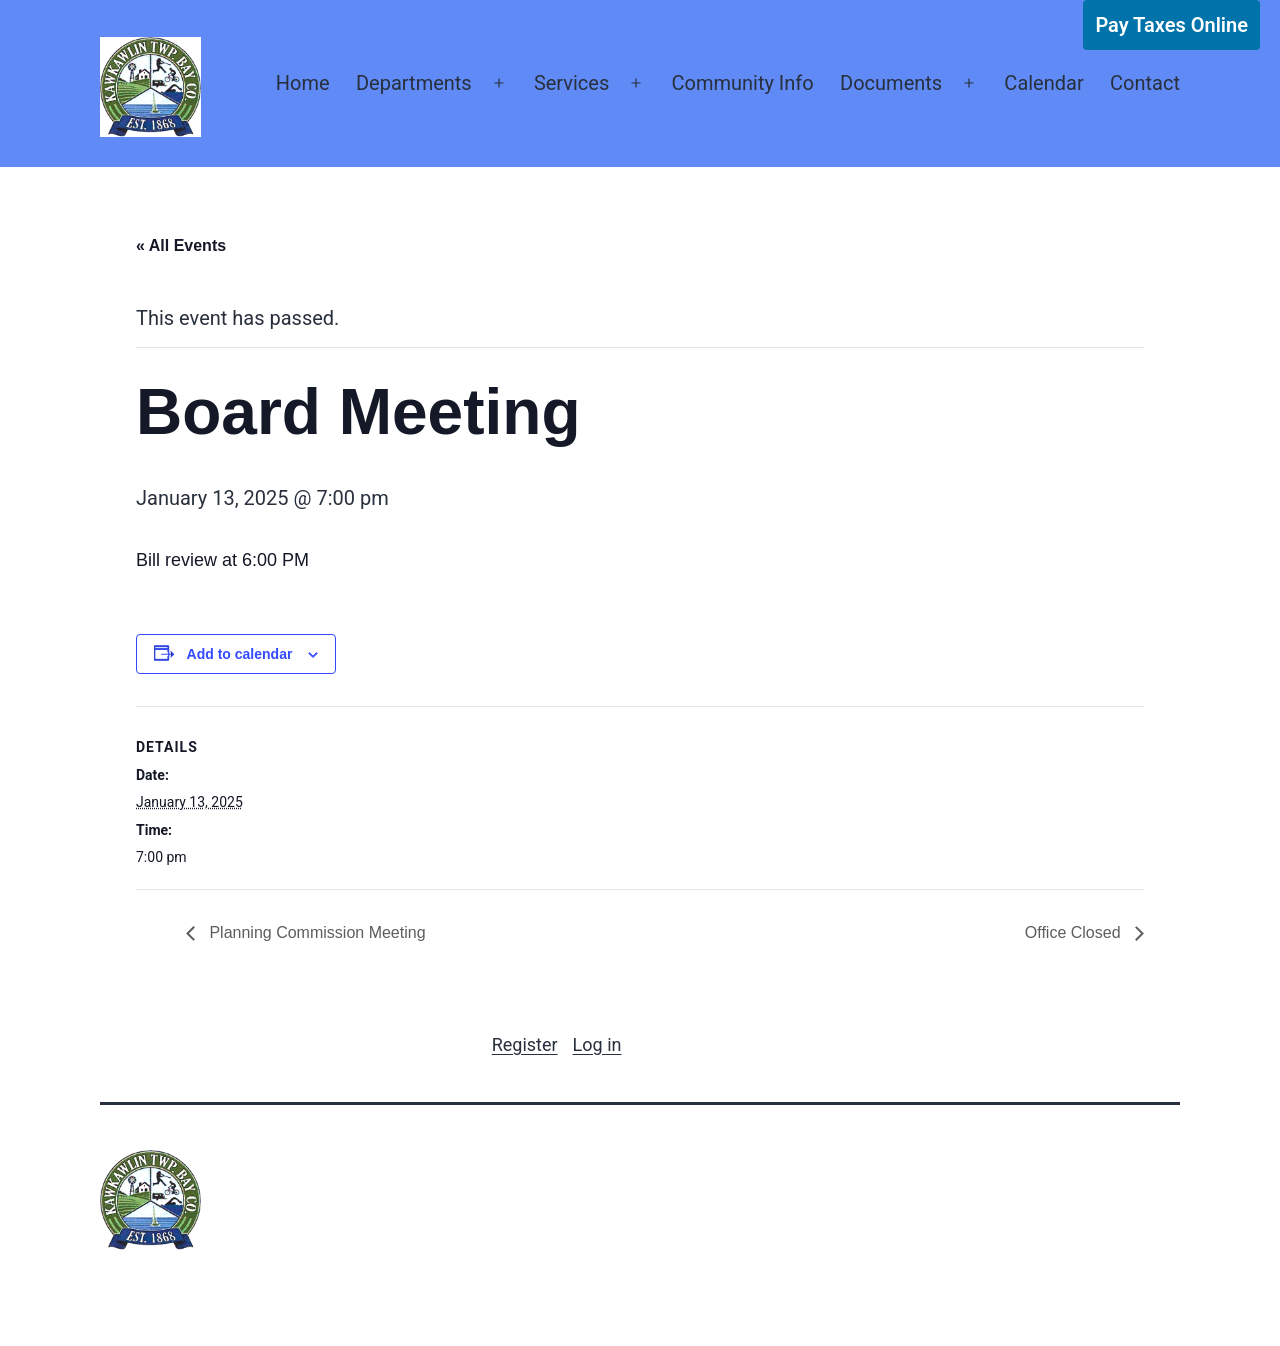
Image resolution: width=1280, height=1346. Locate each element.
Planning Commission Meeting (315, 932)
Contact (1145, 83)
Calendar (1043, 83)
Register (525, 1044)
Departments (414, 83)
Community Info (742, 83)
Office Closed (1075, 932)
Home (303, 83)
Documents (891, 83)
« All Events (181, 245)
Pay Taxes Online (1171, 25)
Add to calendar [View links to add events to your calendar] (240, 654)
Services (571, 83)
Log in (597, 1044)
